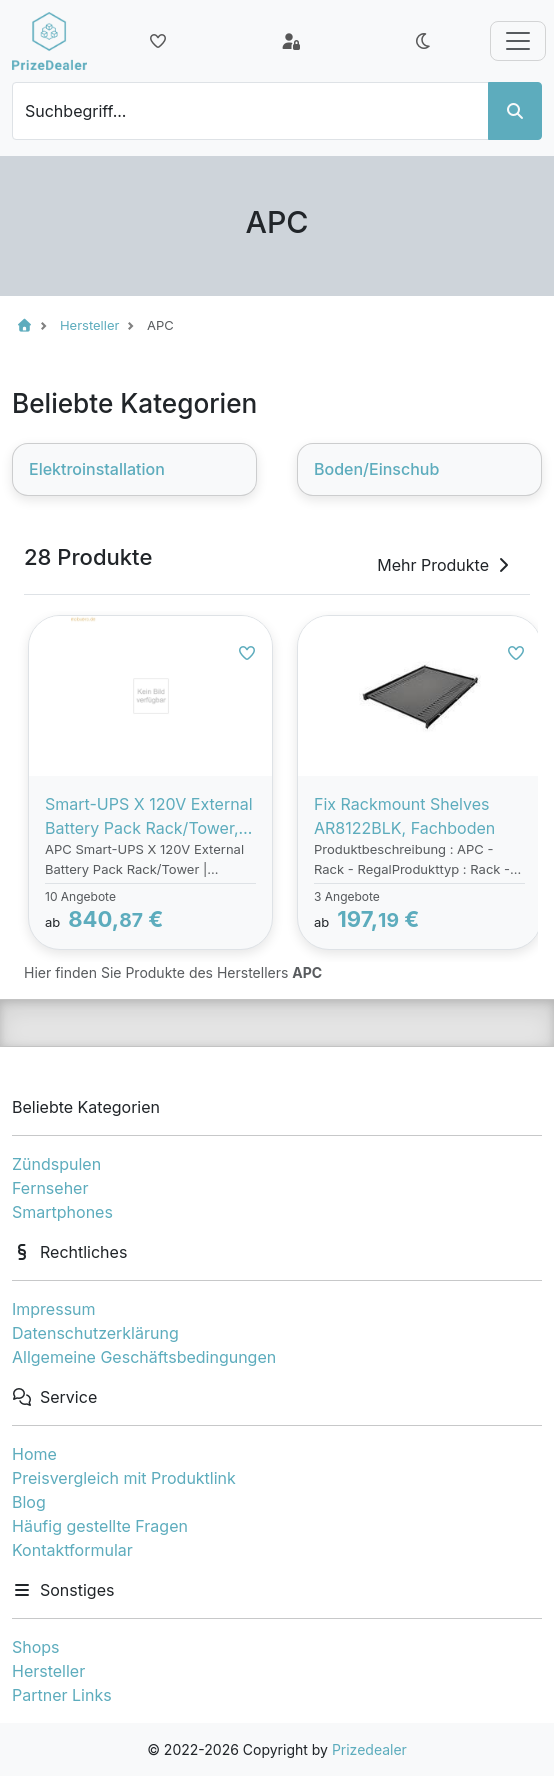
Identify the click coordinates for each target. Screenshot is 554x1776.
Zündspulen (56, 1164)
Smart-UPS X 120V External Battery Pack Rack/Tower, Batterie (149, 817)
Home (34, 1454)
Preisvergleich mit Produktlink (124, 1478)
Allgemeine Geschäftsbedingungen (144, 1357)
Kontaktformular (72, 1550)
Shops (36, 1647)
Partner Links (62, 1695)
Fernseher (50, 1188)
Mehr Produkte (445, 565)
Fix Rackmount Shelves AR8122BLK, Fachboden (404, 816)
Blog (29, 1502)
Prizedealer (369, 1749)
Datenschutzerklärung (95, 1333)
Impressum (54, 1309)
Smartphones (62, 1212)
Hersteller (48, 1671)
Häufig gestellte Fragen (100, 1526)
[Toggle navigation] (518, 41)
